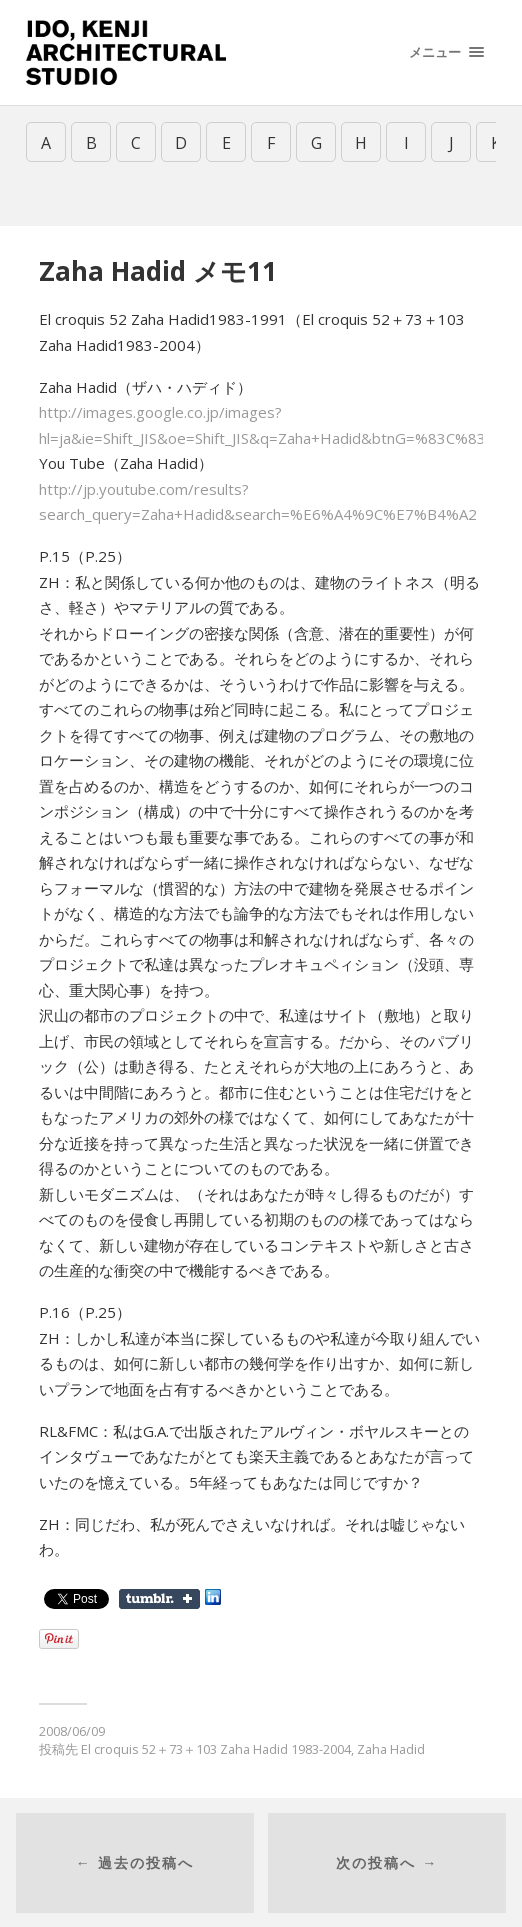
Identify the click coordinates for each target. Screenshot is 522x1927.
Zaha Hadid (391, 1749)
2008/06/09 (72, 1731)
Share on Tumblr (159, 1599)
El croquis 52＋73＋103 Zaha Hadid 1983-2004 (216, 1749)
